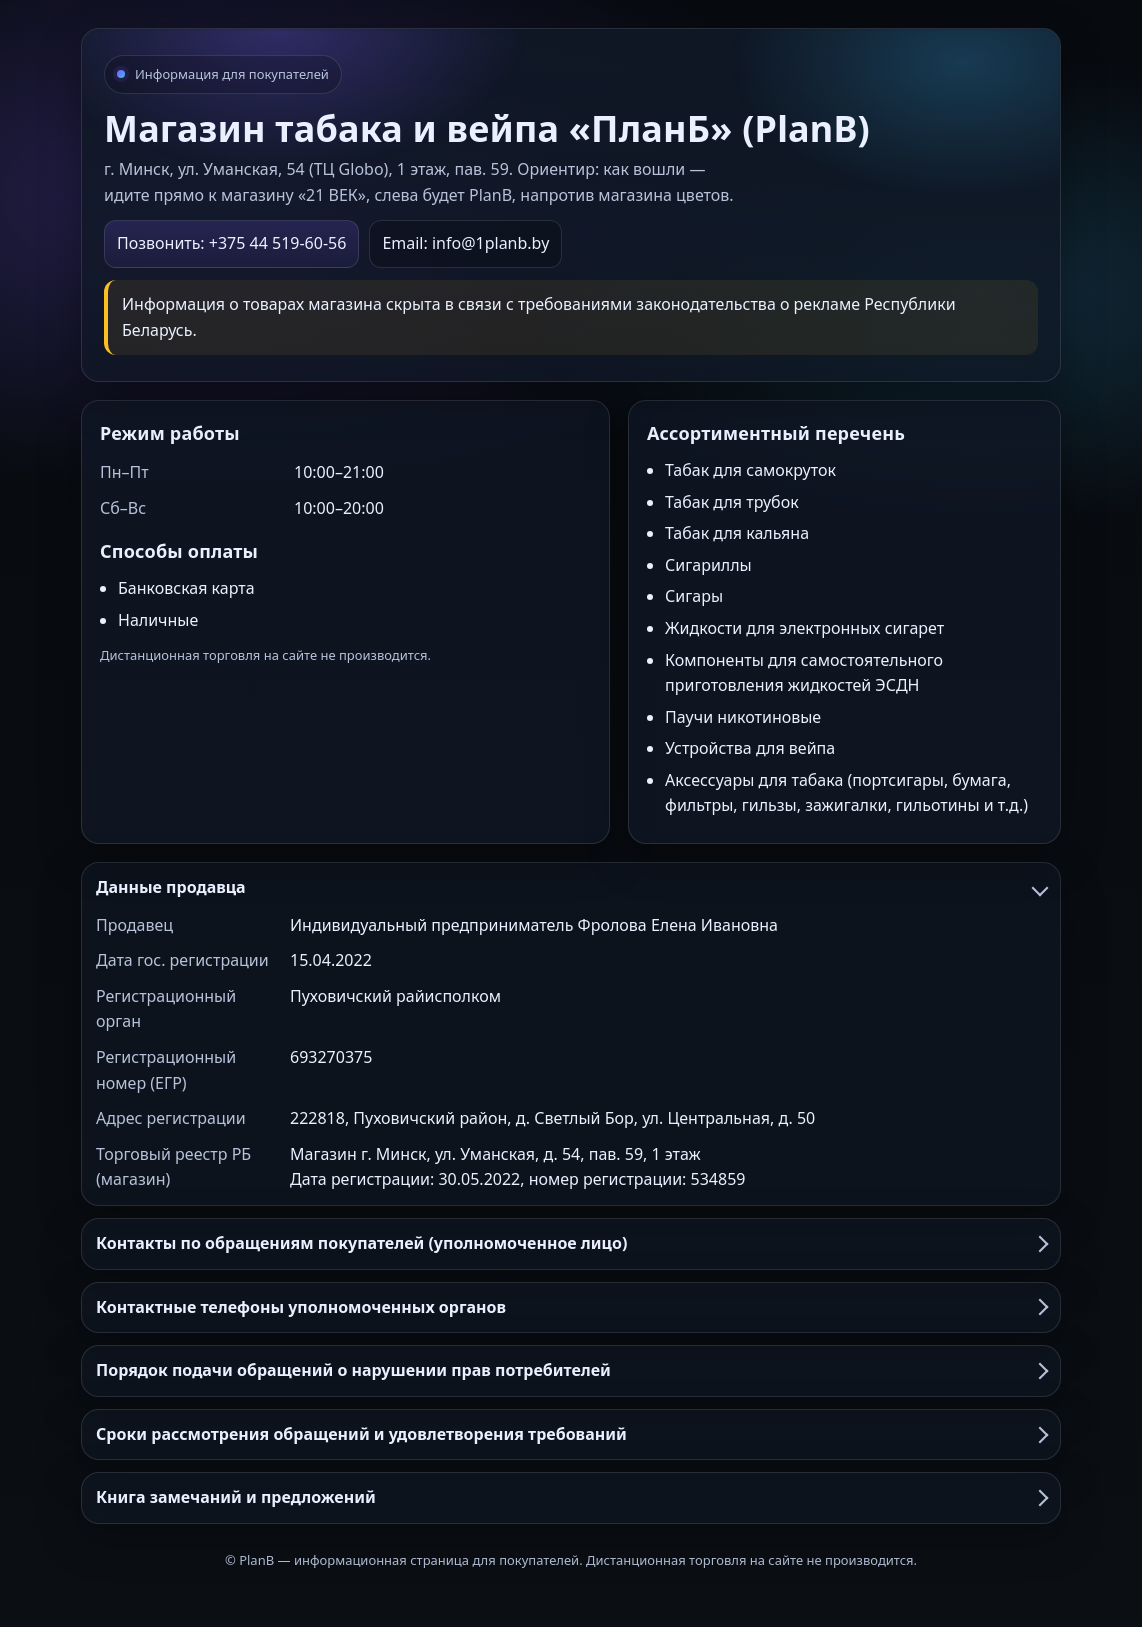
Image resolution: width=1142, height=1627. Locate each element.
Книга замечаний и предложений (571, 1497)
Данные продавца (571, 887)
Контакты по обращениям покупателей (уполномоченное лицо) (571, 1243)
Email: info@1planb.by (465, 243)
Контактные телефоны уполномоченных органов (571, 1307)
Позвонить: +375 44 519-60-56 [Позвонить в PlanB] (231, 243)
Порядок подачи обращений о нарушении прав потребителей (571, 1370)
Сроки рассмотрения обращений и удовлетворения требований (571, 1434)
